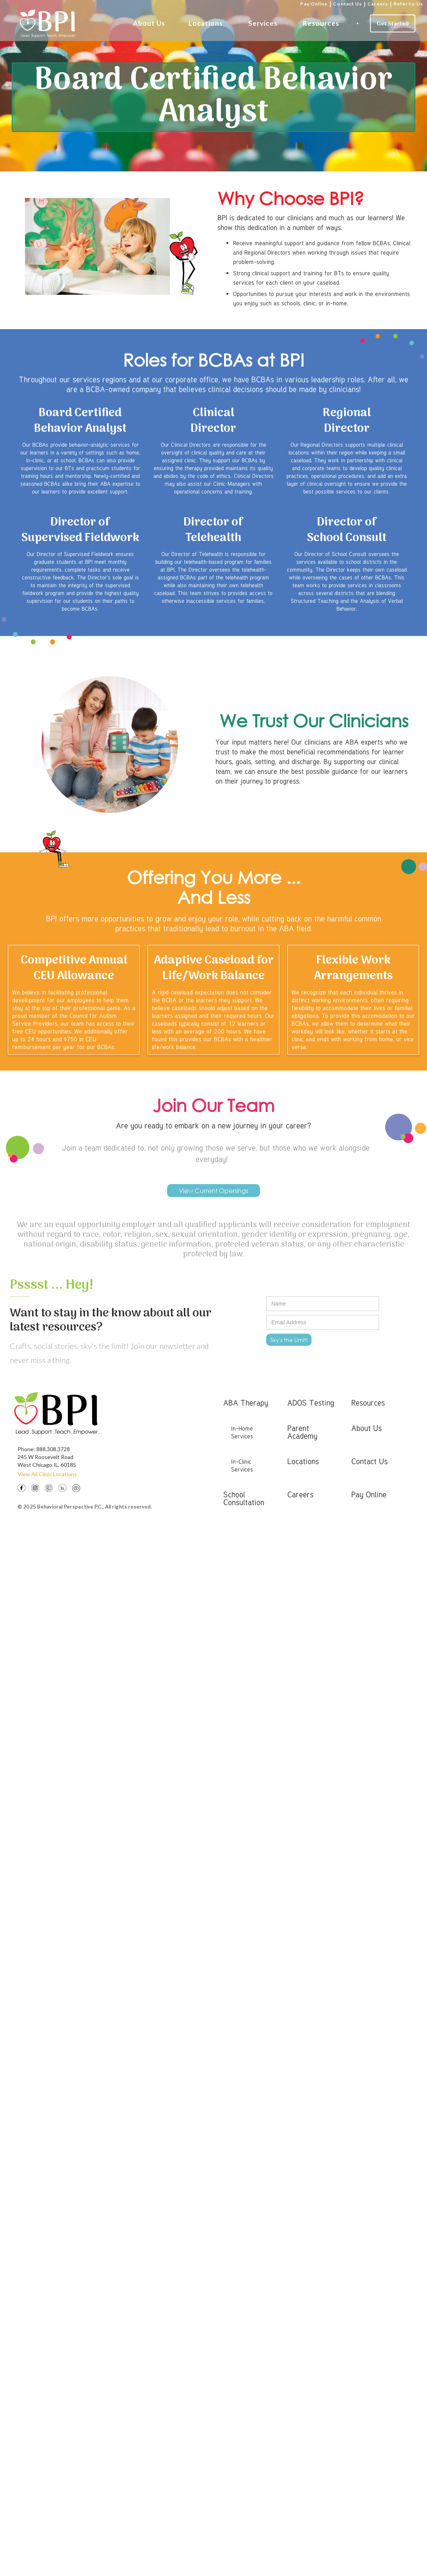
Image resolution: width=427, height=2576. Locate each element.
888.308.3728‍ (53, 1449)
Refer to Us (408, 4)
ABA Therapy (245, 1402)
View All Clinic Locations (47, 1474)
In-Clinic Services (242, 1465)
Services (263, 23)
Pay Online (313, 4)
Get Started (393, 23)
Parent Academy (302, 1431)
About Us (149, 23)
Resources (321, 23)
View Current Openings (213, 1190)
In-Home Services (242, 1432)
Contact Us (347, 4)
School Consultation (243, 1498)
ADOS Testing (310, 1402)
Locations (206, 23)
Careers (377, 4)
